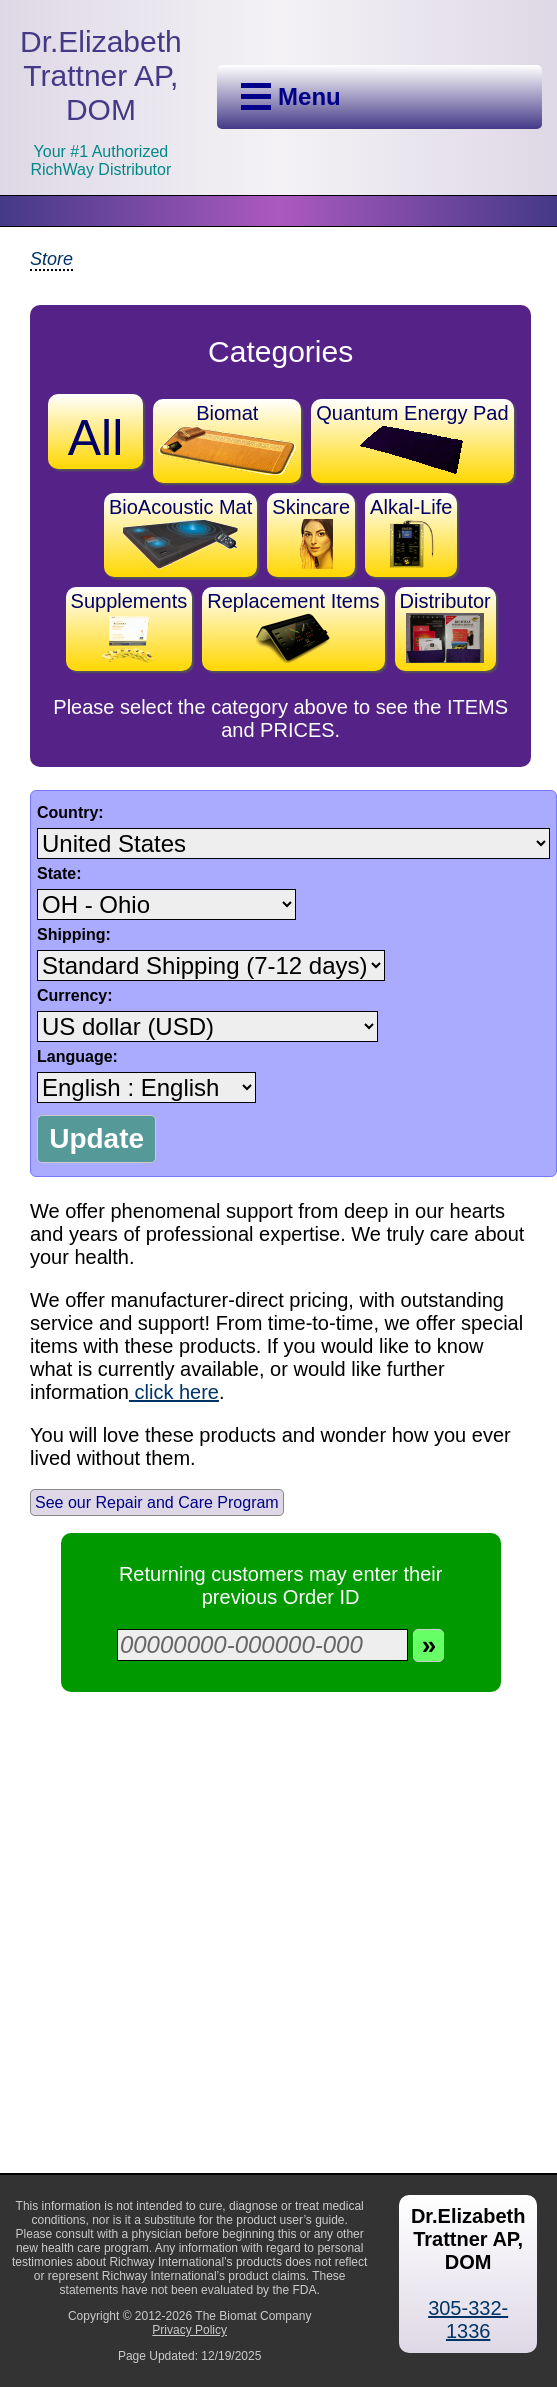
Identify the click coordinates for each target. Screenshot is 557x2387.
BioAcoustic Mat (180, 532)
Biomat (227, 438)
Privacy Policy (189, 2330)
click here (174, 1392)
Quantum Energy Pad (412, 438)
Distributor (445, 626)
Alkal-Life (411, 532)
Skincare (311, 532)
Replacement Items (293, 626)
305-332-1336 (468, 2319)
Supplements (129, 626)
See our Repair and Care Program (157, 1502)
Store (51, 259)
